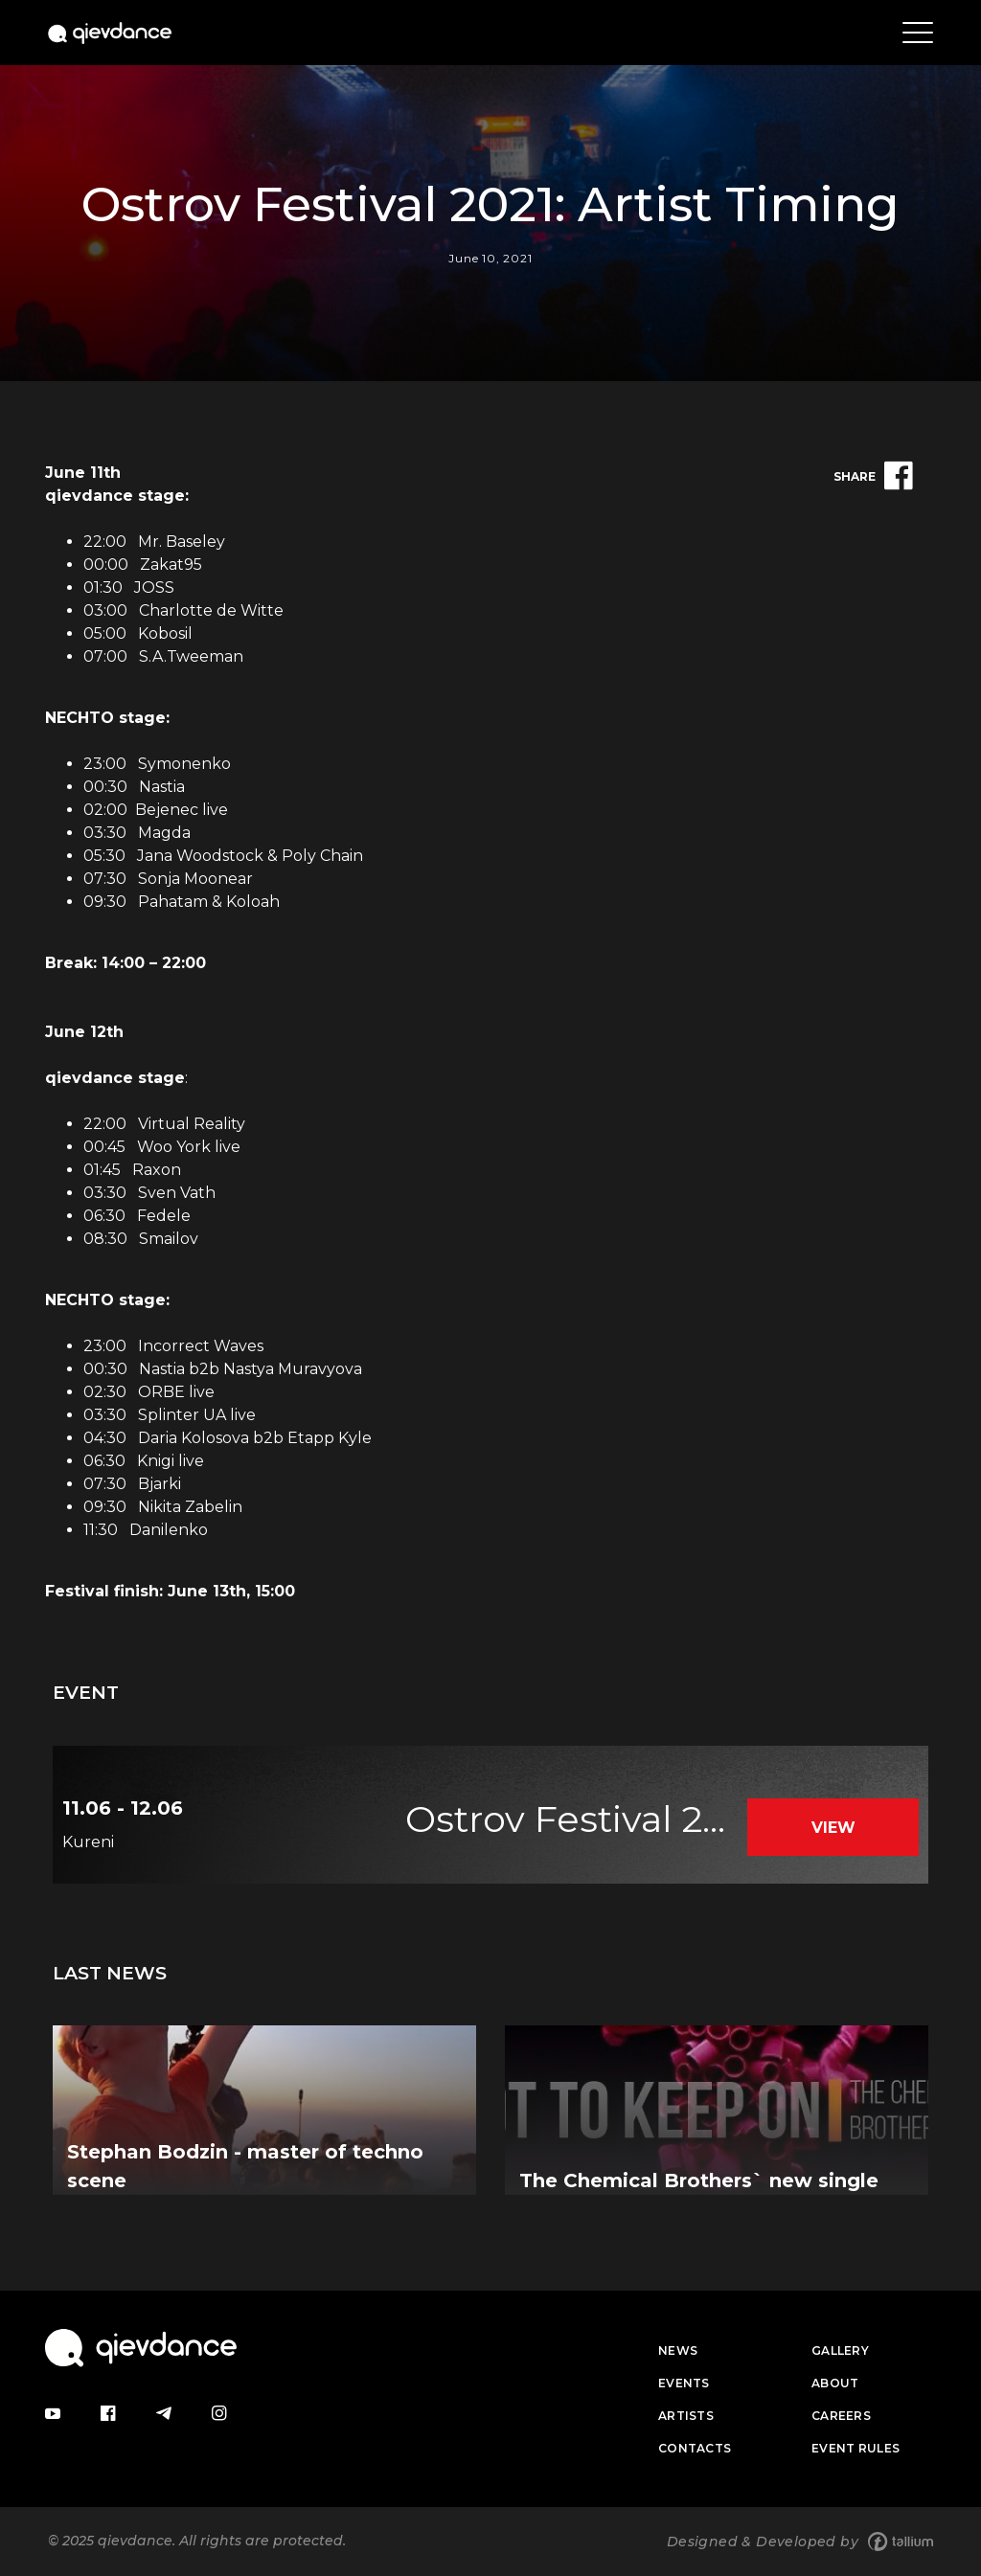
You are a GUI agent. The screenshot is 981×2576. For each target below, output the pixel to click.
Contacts (694, 2448)
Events (684, 2383)
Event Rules (855, 2448)
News (677, 2350)
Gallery (840, 2350)
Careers (841, 2415)
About (835, 2383)
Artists (686, 2415)
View (833, 1828)
